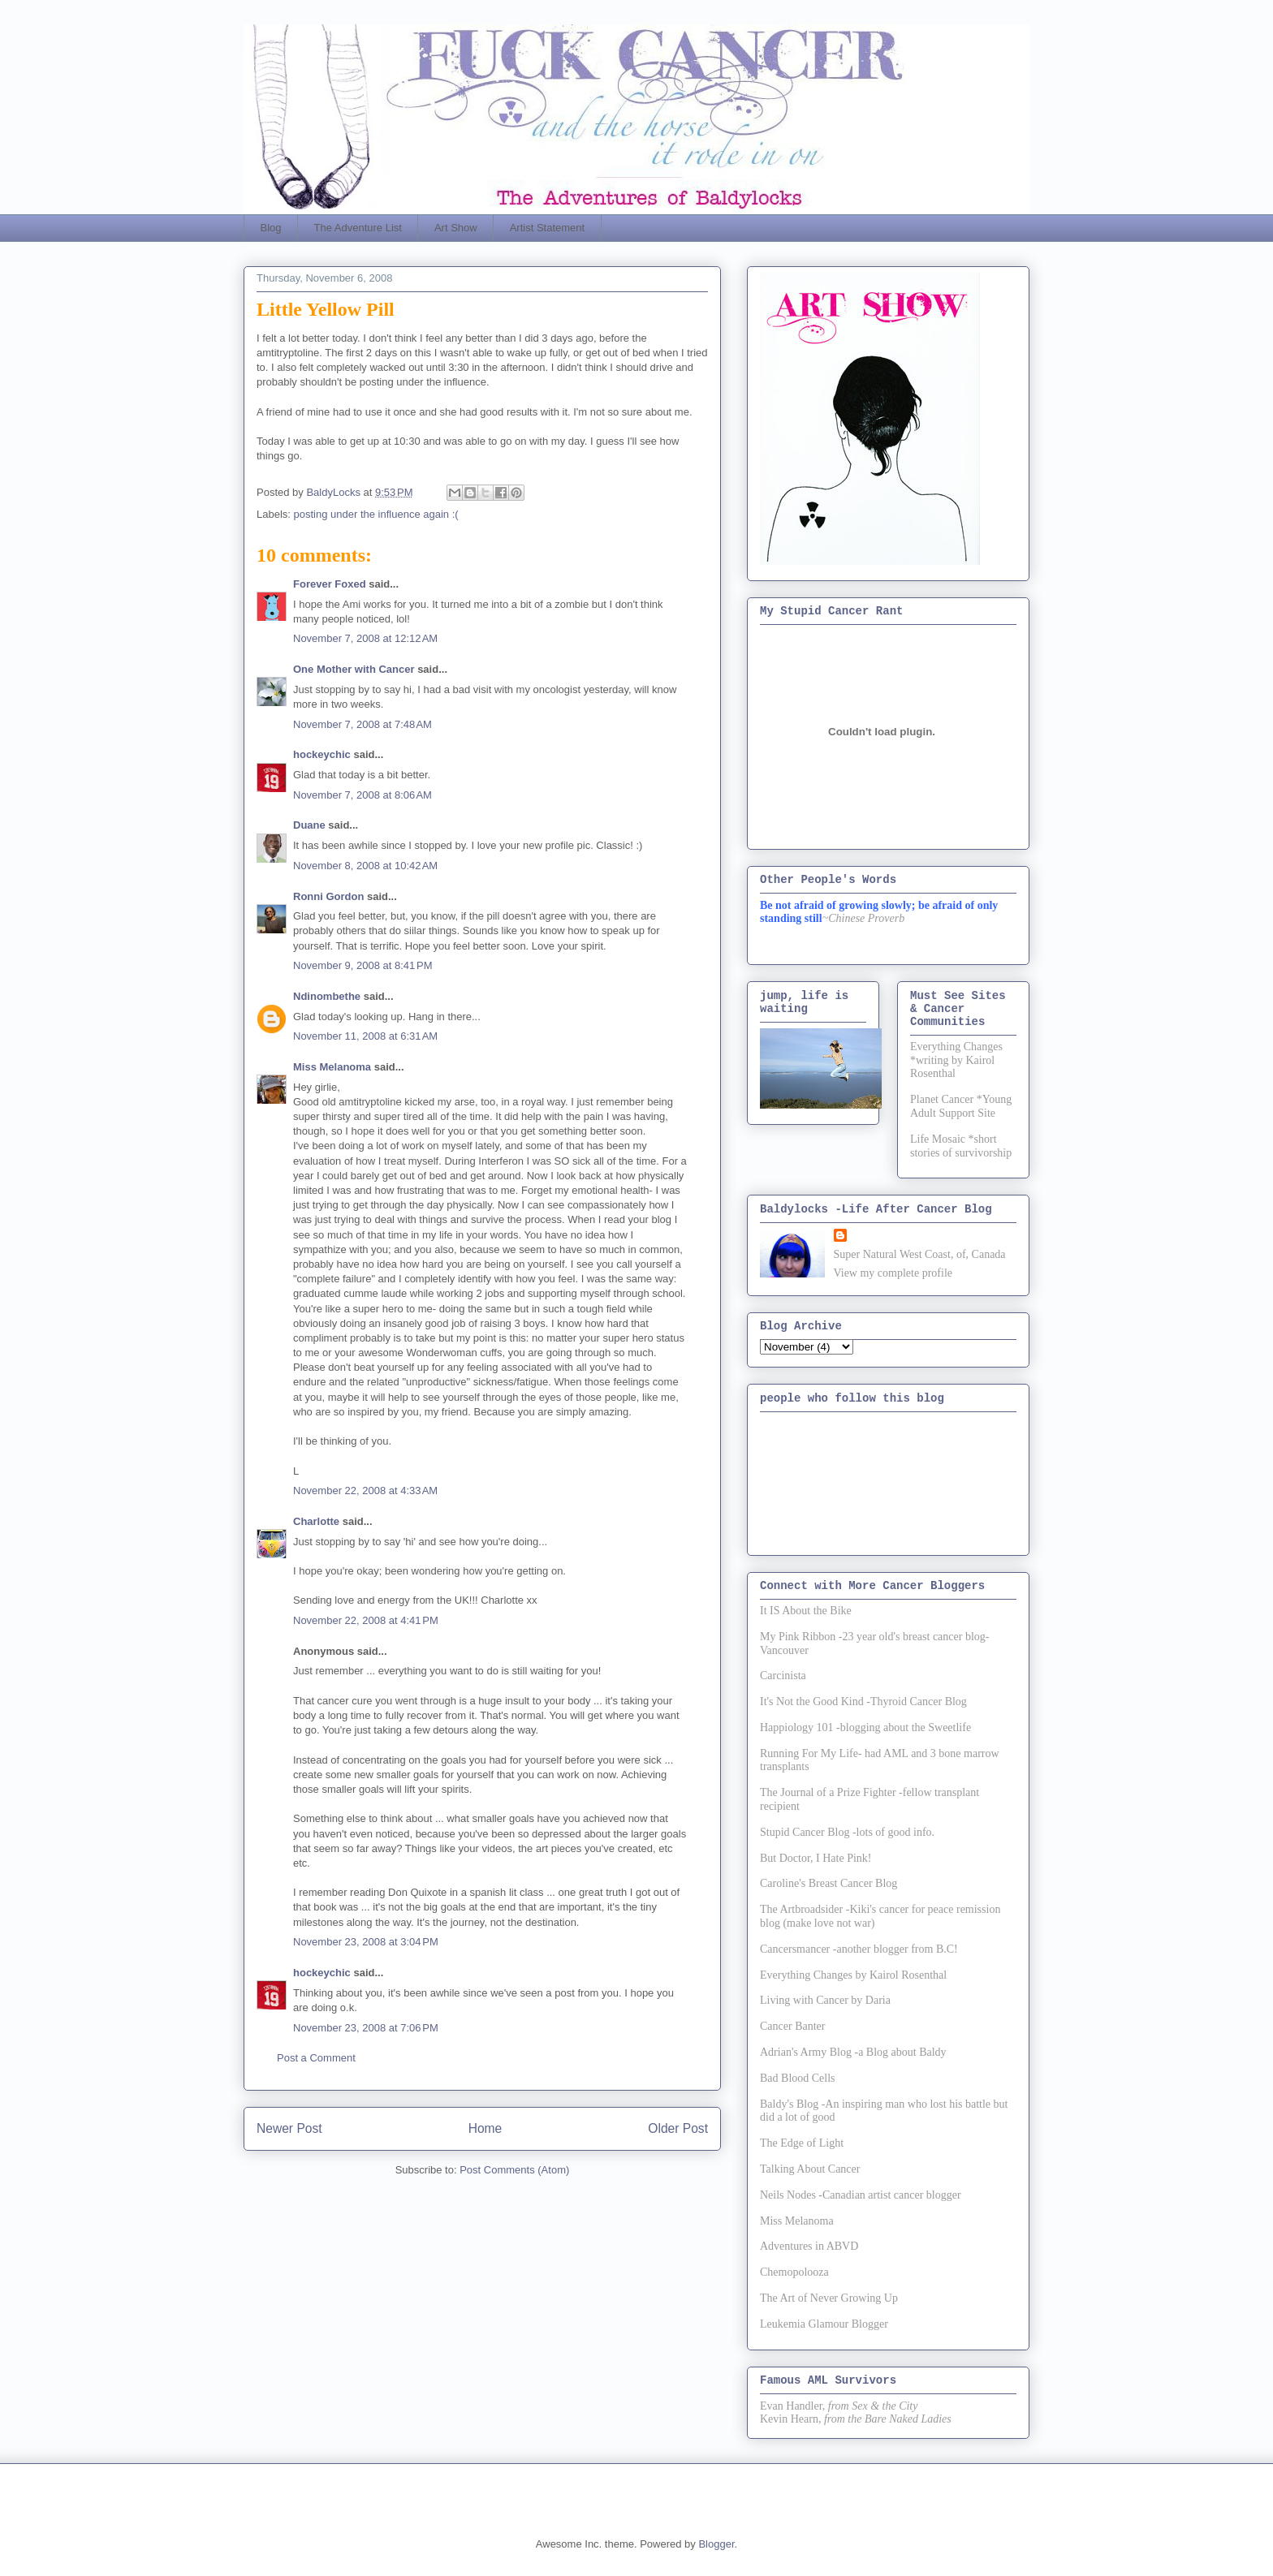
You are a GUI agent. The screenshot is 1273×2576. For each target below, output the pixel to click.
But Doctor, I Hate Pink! (815, 1858)
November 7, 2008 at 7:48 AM (362, 724)
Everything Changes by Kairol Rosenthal (853, 1975)
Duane (309, 825)
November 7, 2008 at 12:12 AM (365, 638)
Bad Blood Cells (797, 2078)
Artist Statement (547, 228)
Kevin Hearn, (790, 2419)
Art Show (455, 228)
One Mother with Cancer (354, 669)
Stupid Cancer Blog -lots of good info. (847, 1832)
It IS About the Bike (806, 1611)
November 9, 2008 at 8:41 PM (363, 965)
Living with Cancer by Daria (825, 2000)
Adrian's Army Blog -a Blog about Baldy (853, 2052)
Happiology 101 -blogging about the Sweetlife (865, 1727)
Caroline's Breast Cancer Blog (828, 1883)
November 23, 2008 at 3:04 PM (365, 1942)
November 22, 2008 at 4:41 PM (365, 1620)
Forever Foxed (329, 584)
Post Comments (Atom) (514, 2170)
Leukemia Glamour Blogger (824, 2324)
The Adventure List (358, 228)
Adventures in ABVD (809, 2246)
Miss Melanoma (332, 1067)
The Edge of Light (802, 2143)
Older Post (678, 2128)
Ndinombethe (326, 996)
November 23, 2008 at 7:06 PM (365, 2028)
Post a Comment (316, 2058)
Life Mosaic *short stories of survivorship (961, 1146)
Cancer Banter (792, 2026)
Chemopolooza (794, 2272)
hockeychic (322, 754)
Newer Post (289, 2128)
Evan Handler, (792, 2406)
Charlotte (316, 1521)
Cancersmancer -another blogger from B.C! (859, 1949)
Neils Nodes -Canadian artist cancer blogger (860, 2195)
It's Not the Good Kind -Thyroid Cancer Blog (863, 1701)
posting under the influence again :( (376, 514)
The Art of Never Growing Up (829, 2298)
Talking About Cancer (810, 2169)
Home (485, 2128)
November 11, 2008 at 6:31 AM (365, 1036)
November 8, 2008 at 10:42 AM (365, 865)
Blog (271, 228)
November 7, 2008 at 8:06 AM (362, 795)
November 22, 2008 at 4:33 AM (365, 1490)
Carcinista (783, 1675)
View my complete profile (893, 1273)
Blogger (716, 2544)
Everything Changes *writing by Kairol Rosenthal (956, 1060)
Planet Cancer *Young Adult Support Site (961, 1106)
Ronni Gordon (328, 896)
